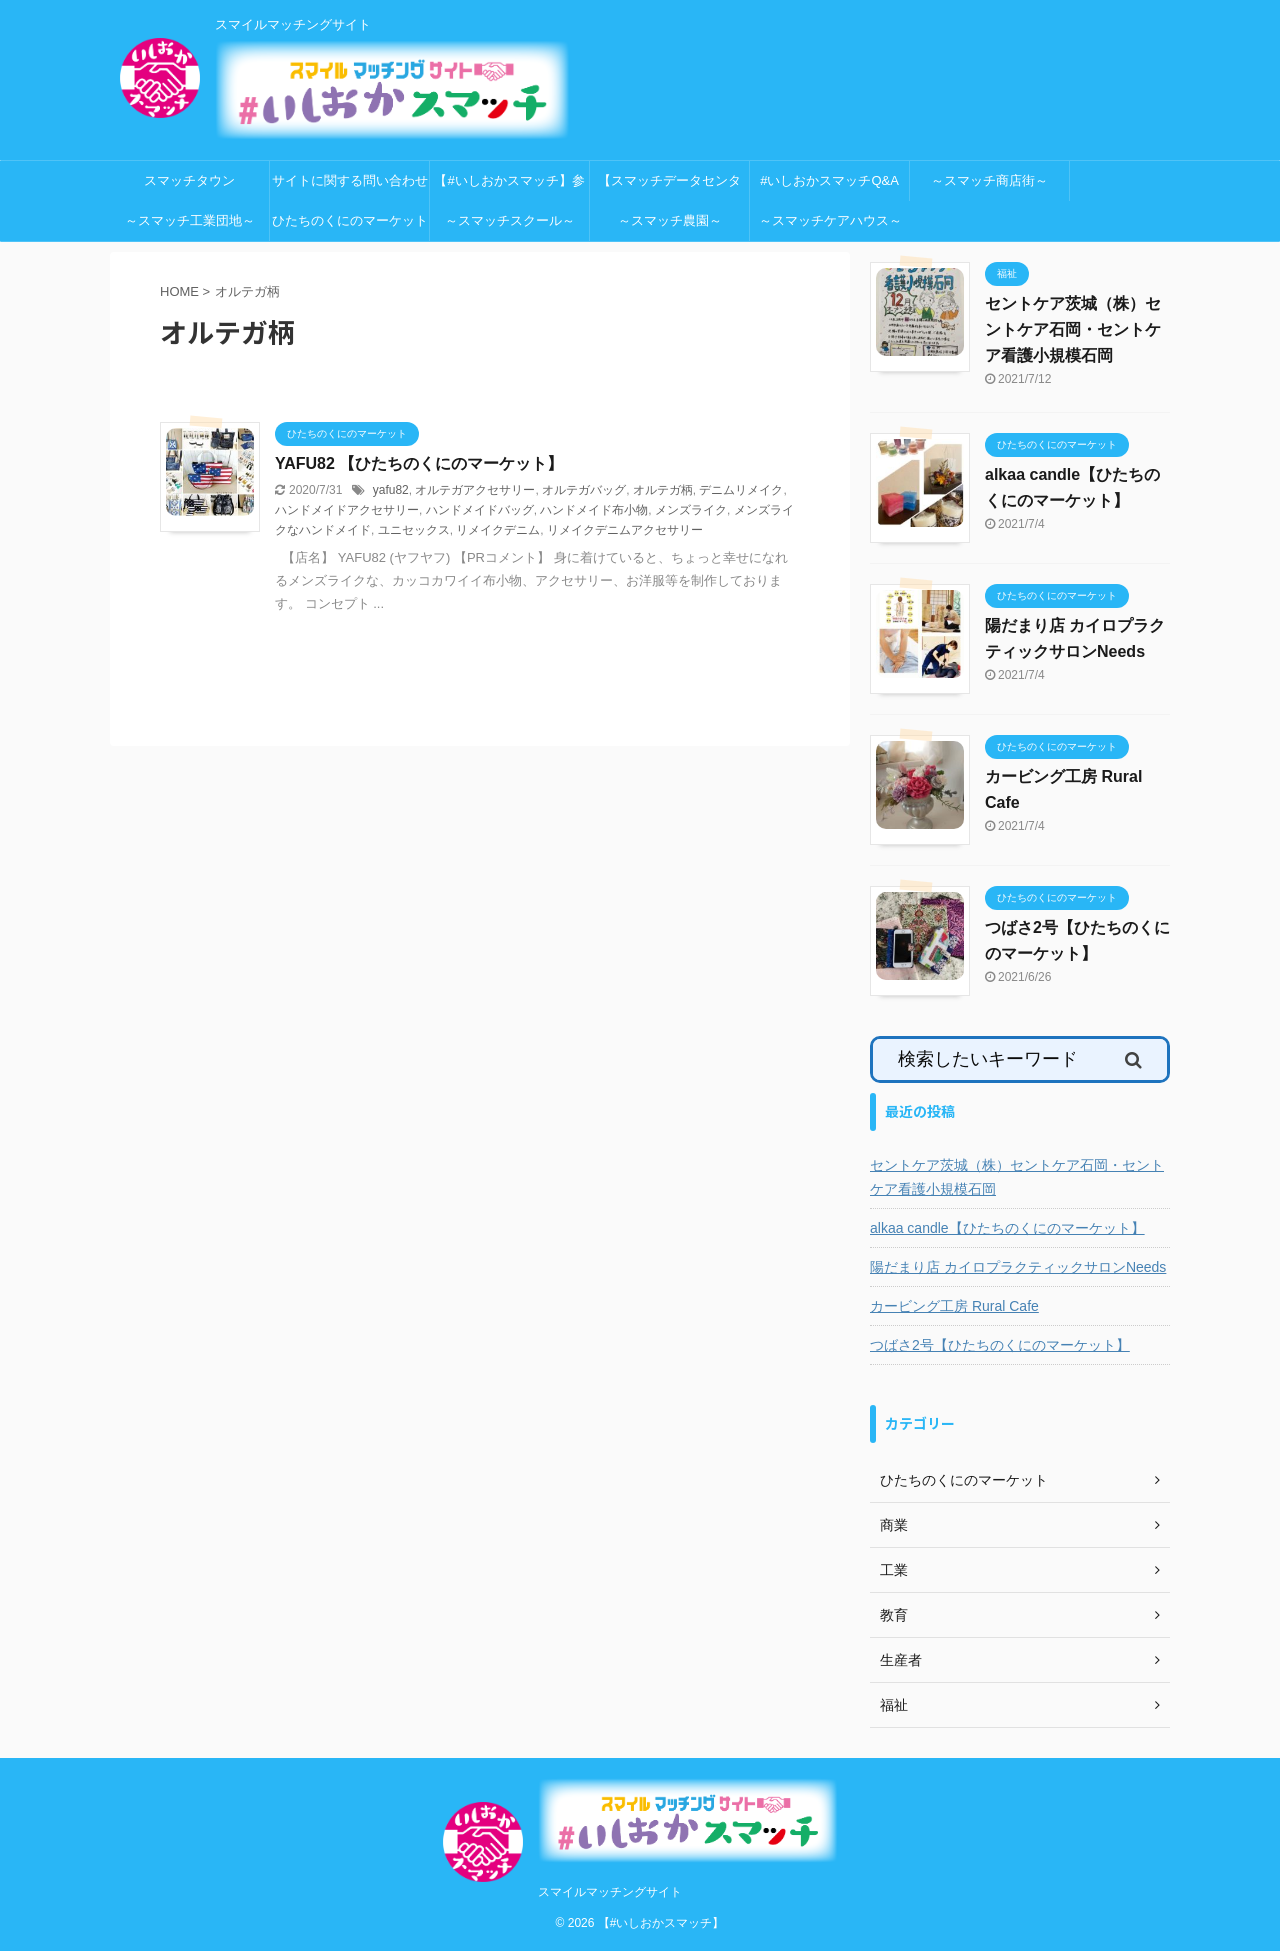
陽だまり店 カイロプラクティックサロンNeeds (1018, 1267)
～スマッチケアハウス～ (830, 220)
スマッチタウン (189, 180)
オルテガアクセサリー (475, 490)
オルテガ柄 (663, 490)
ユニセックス (414, 530)
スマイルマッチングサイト (610, 1892)
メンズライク (691, 510)
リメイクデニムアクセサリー (625, 530)
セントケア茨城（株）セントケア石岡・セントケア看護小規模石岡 (1073, 329)
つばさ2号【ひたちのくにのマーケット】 (1000, 1345)
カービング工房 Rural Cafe (954, 1306)
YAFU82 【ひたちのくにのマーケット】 (419, 463)
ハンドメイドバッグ (480, 510)
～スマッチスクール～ (510, 220)
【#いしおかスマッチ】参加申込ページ (509, 187)
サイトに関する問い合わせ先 (350, 187)
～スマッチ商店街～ (989, 180)
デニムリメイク (741, 490)
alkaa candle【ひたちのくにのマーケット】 (1007, 1228)
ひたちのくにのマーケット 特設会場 (351, 227)
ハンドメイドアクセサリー (347, 510)
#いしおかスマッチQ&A (829, 180)
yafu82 (391, 490)
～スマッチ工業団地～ (190, 220)
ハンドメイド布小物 (594, 510)
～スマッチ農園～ (670, 220)
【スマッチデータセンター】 (669, 187)
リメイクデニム (498, 530)
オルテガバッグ (584, 490)
